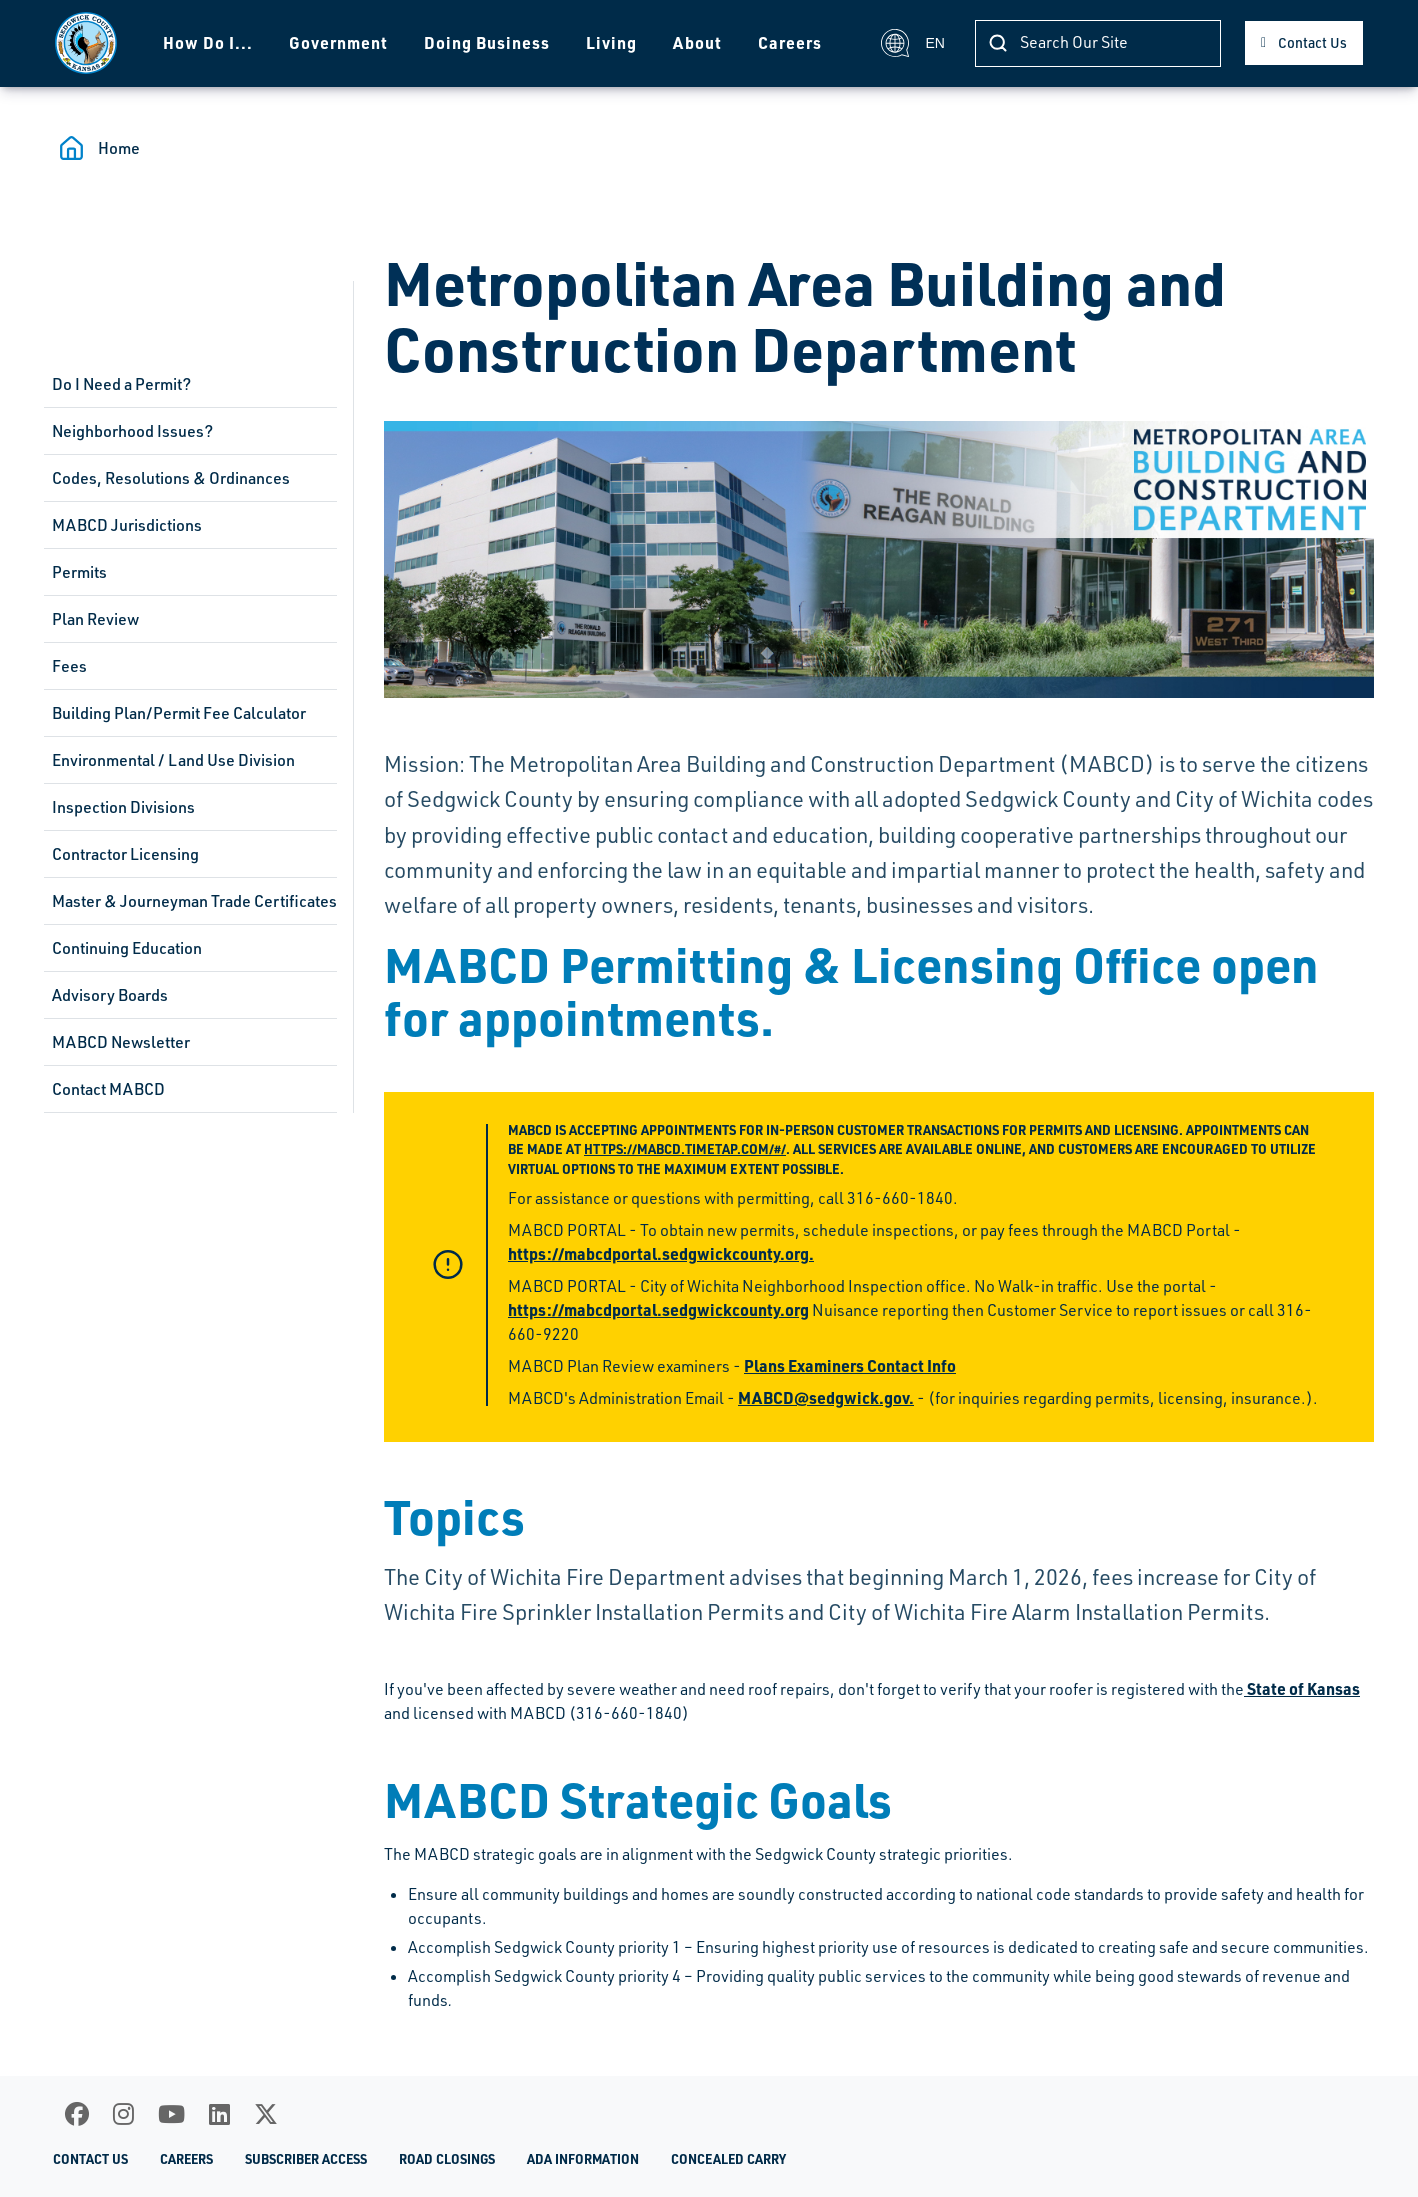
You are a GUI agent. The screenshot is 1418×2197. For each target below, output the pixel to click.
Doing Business (487, 42)
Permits (79, 572)
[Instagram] (123, 2114)
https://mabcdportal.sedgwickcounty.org (658, 1309)
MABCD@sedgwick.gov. (826, 1397)
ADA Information (583, 2159)
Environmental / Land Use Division (173, 760)
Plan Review (95, 619)
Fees (69, 666)
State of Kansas (1302, 1688)
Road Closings (447, 2159)
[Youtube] (171, 2114)
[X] (266, 2114)
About (697, 42)
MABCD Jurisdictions (127, 525)
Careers (790, 42)
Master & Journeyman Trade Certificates (194, 901)
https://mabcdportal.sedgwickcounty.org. (661, 1253)
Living (611, 42)
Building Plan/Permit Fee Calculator (179, 713)
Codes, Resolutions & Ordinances (171, 478)
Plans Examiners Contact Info (850, 1365)
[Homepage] (86, 43)
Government (338, 42)
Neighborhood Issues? (132, 431)
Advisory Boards (110, 995)
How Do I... (208, 42)
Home (119, 148)
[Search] (1098, 43)
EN (912, 43)
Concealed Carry (728, 2159)
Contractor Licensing (125, 854)
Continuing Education (127, 948)
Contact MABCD (108, 1089)
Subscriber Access (306, 2159)
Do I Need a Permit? (121, 384)
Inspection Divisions (123, 807)
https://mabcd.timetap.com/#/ (685, 1148)
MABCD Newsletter (121, 1042)
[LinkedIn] (219, 2114)
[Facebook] (77, 2114)
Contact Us (1312, 42)
